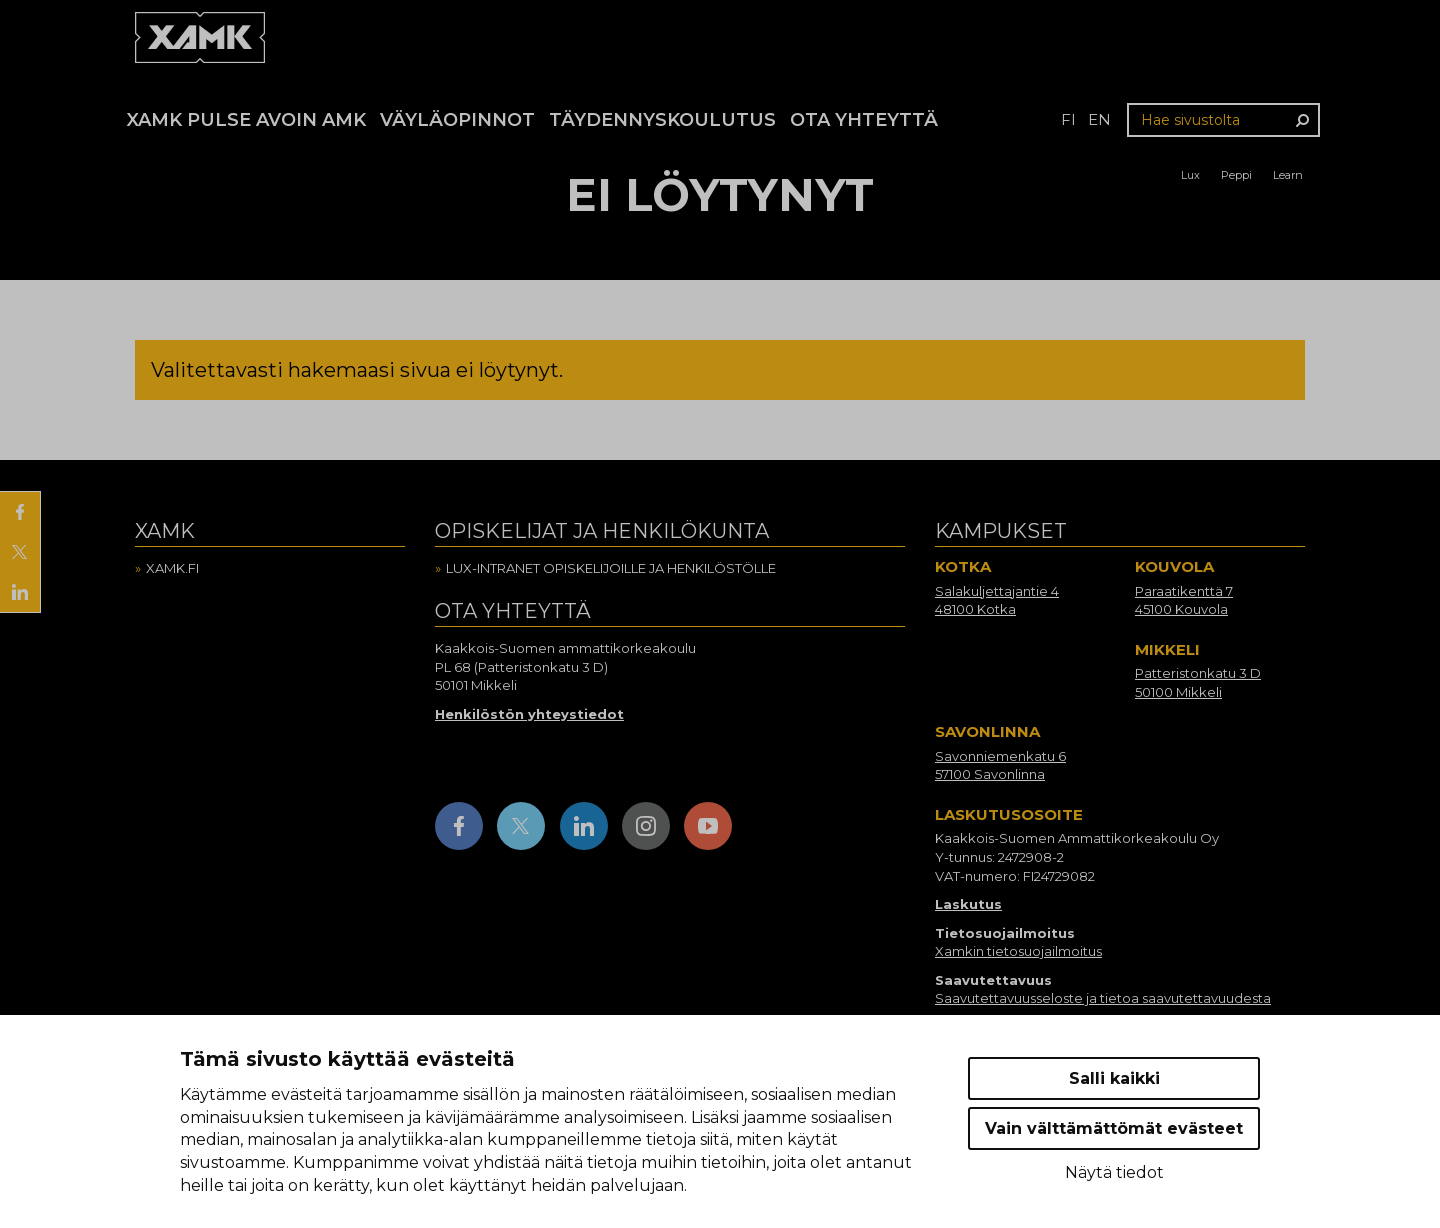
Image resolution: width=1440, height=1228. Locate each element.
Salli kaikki (1114, 1078)
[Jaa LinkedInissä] (20, 592)
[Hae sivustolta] (1223, 120)
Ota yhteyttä (864, 120)
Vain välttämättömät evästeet (1114, 1128)
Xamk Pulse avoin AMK (246, 120)
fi (1068, 119)
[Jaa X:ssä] (20, 552)
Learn (1288, 175)
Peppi (1236, 175)
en (1099, 119)
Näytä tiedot (1114, 1172)
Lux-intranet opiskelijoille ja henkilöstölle (611, 568)
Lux (1190, 175)
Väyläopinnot (457, 120)
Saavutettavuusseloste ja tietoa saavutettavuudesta (1103, 998)
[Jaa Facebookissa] (20, 512)
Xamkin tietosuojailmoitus (1018, 951)
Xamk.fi (172, 568)
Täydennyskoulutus (662, 120)
